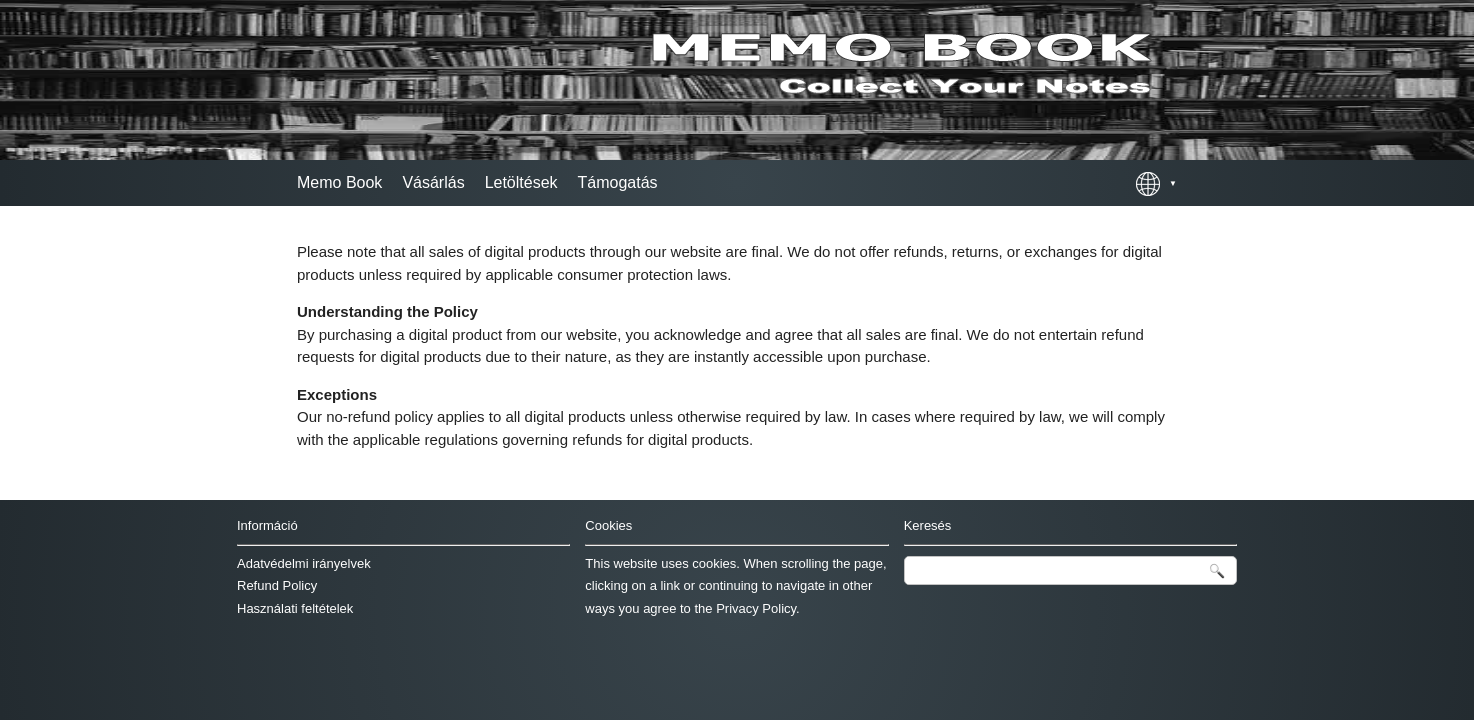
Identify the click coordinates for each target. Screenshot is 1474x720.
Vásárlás (433, 182)
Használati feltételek (295, 608)
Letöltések (521, 182)
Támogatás (618, 182)
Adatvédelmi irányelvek (304, 563)
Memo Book (339, 182)
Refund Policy (277, 585)
